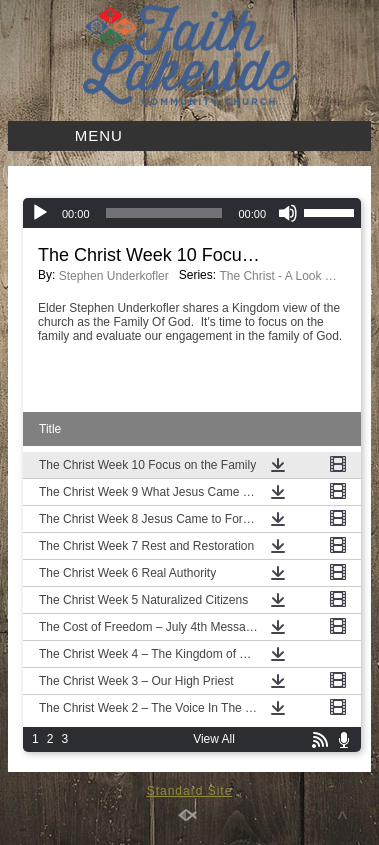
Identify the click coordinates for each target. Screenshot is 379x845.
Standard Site (190, 791)
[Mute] (288, 213)
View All (214, 739)
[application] (192, 213)
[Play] (40, 213)
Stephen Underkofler (114, 276)
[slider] (164, 213)
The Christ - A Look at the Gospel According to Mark (279, 276)
